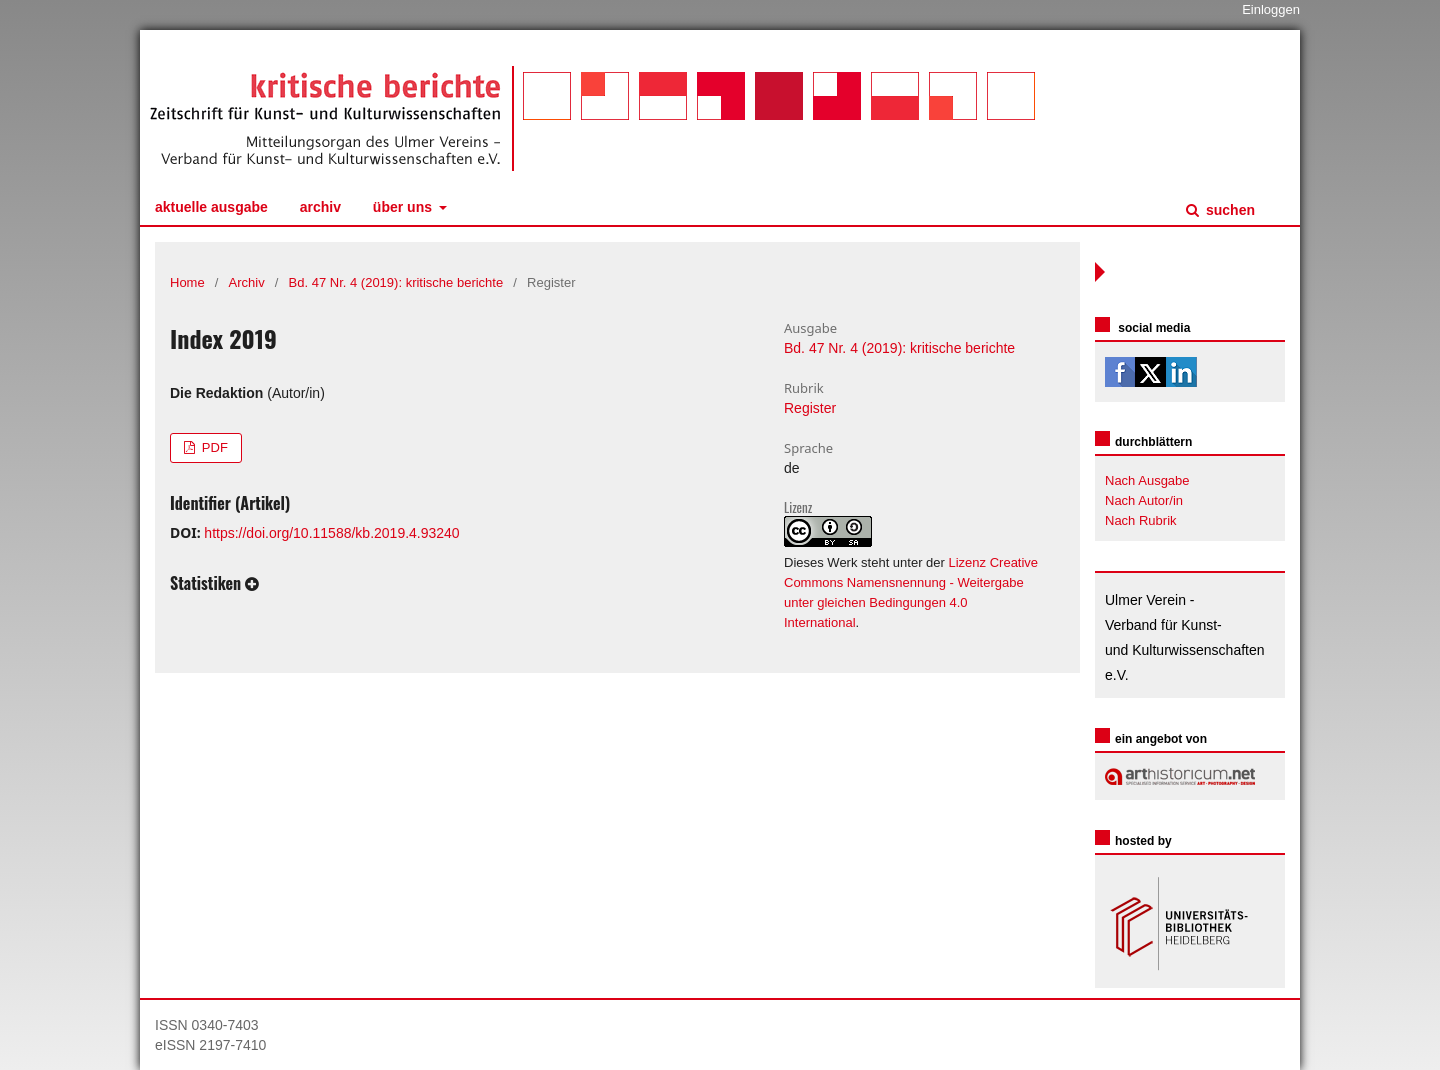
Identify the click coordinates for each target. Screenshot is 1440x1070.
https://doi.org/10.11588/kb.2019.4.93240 (331, 533)
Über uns (404, 207)
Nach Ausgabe (1147, 480)
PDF (213, 447)
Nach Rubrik (1141, 520)
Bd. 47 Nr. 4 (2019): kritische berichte (396, 282)
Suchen (1228, 210)
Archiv (320, 207)
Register (810, 408)
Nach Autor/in (1144, 500)
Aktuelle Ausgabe (211, 207)
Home (187, 282)
